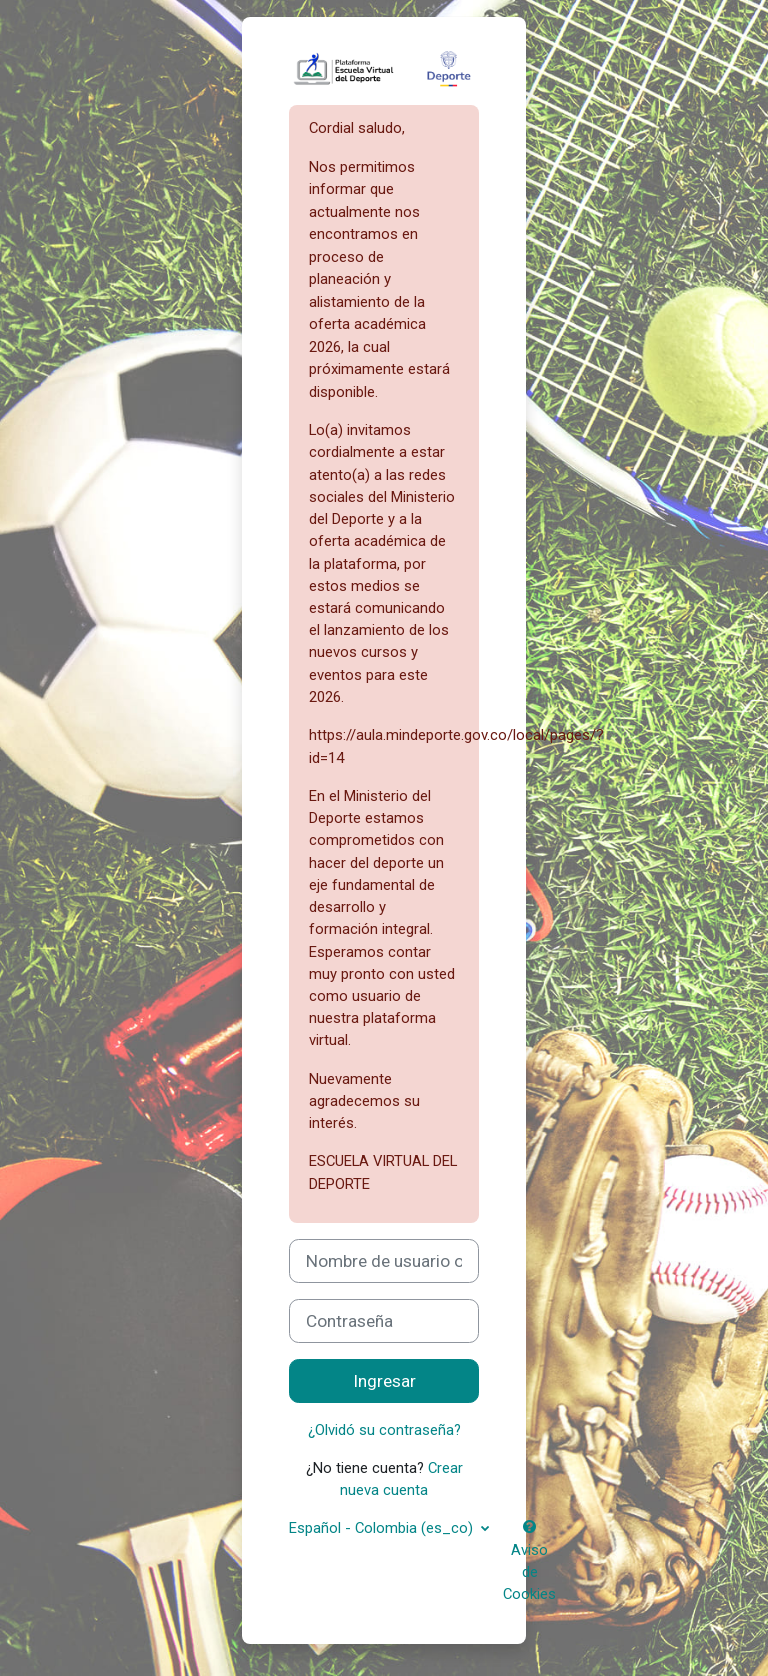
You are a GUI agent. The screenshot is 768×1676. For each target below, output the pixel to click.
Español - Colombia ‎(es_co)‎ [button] (383, 1528)
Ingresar (384, 1381)
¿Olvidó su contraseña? (384, 1430)
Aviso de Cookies (529, 1561)
